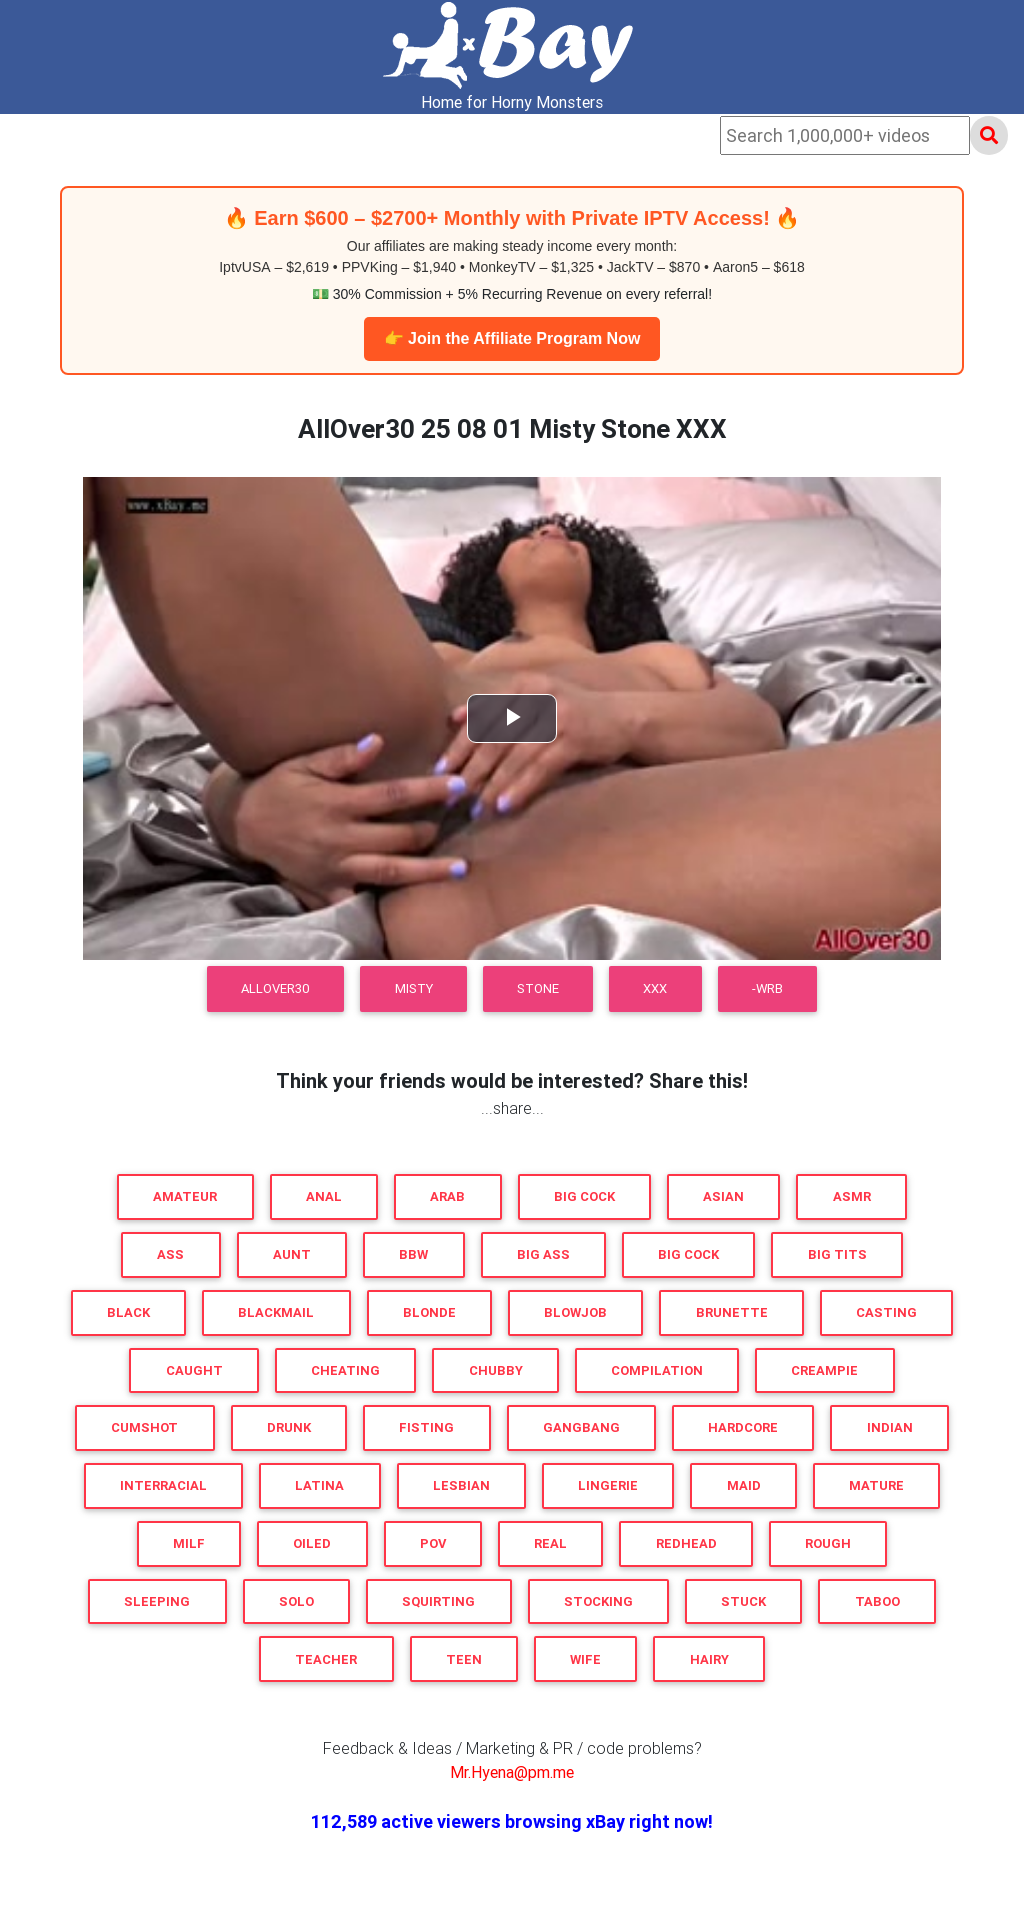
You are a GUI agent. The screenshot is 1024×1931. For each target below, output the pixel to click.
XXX (655, 988)
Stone (538, 988)
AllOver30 (275, 988)
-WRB (767, 988)
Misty (414, 988)
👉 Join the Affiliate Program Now (512, 338)
